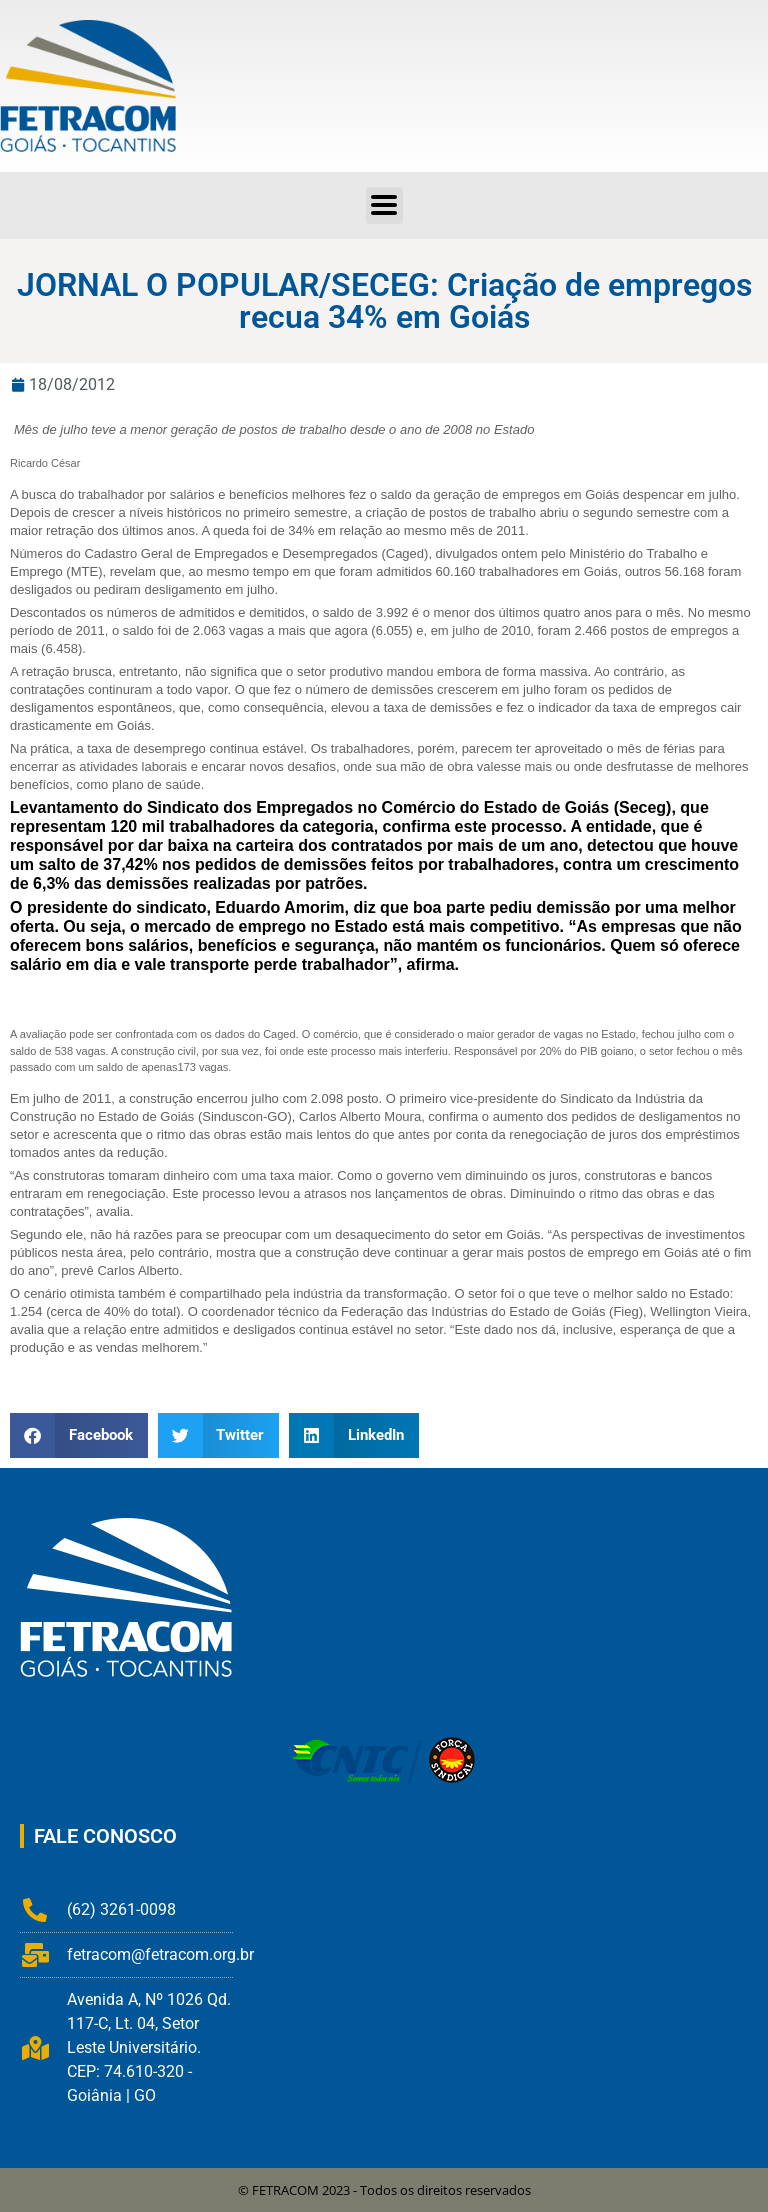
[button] (384, 205)
